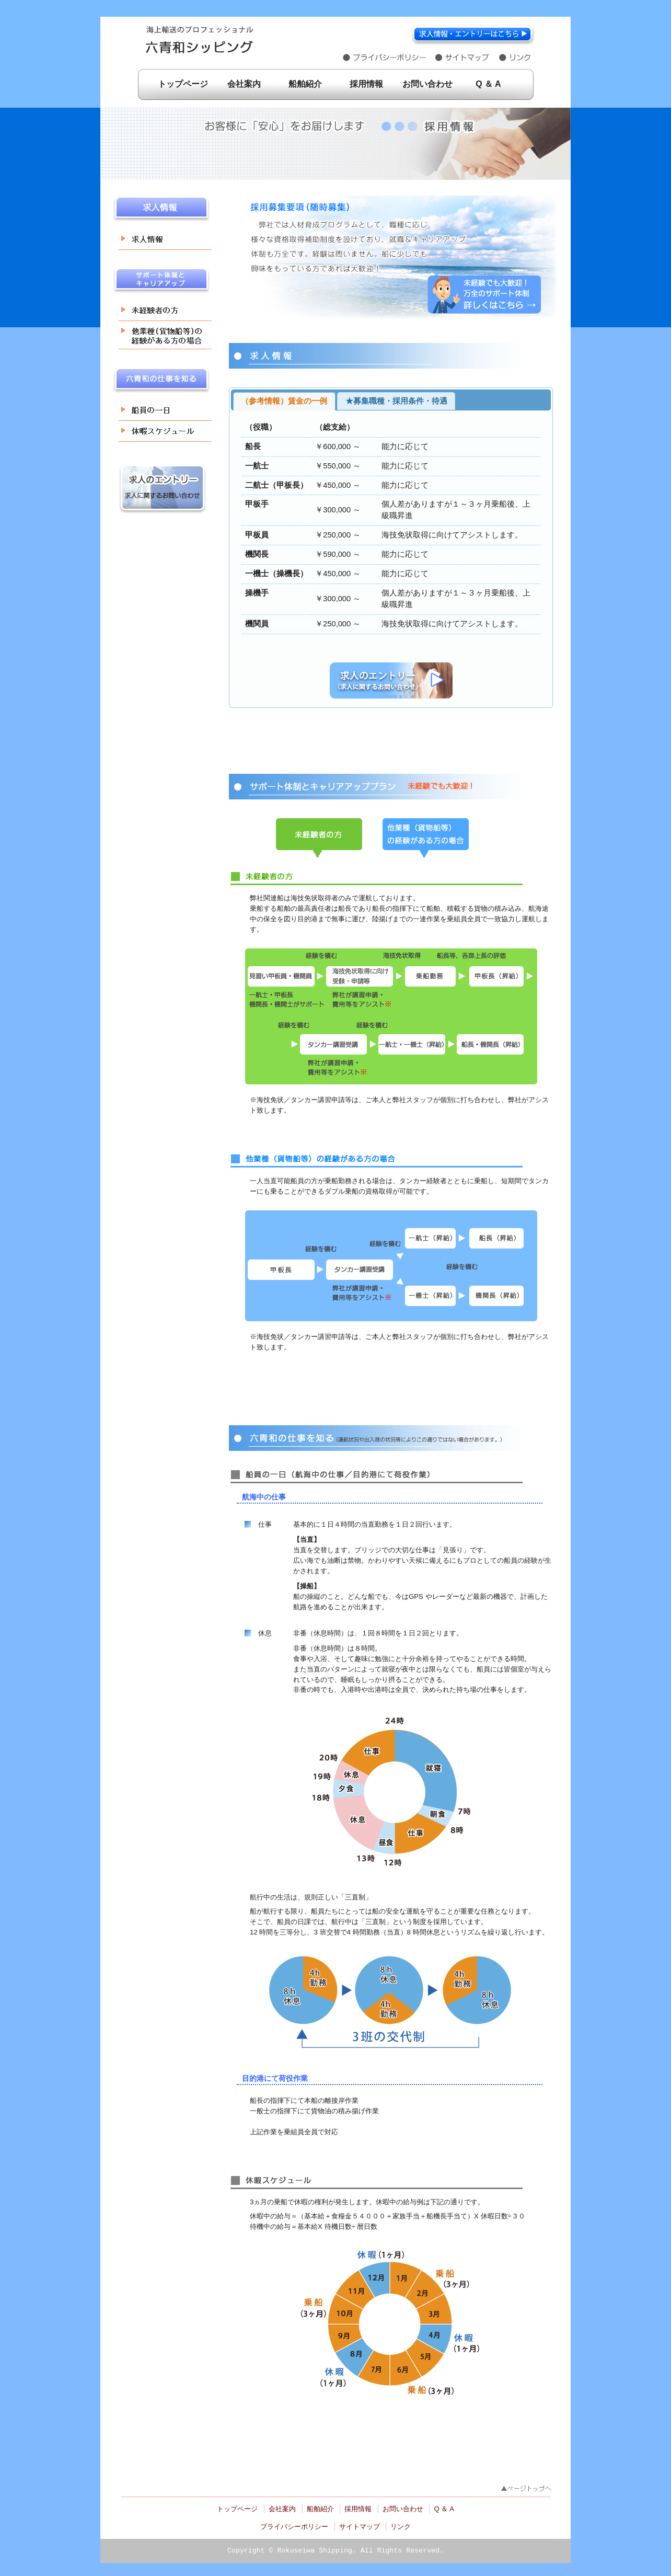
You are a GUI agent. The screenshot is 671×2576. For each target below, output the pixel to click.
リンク (400, 2527)
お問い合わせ (427, 83)
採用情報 (366, 83)
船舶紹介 (305, 83)
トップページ (183, 83)
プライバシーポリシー (294, 2527)
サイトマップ (359, 2527)
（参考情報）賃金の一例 (284, 401)
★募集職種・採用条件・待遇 (396, 401)
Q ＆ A (488, 83)
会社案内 (244, 83)
